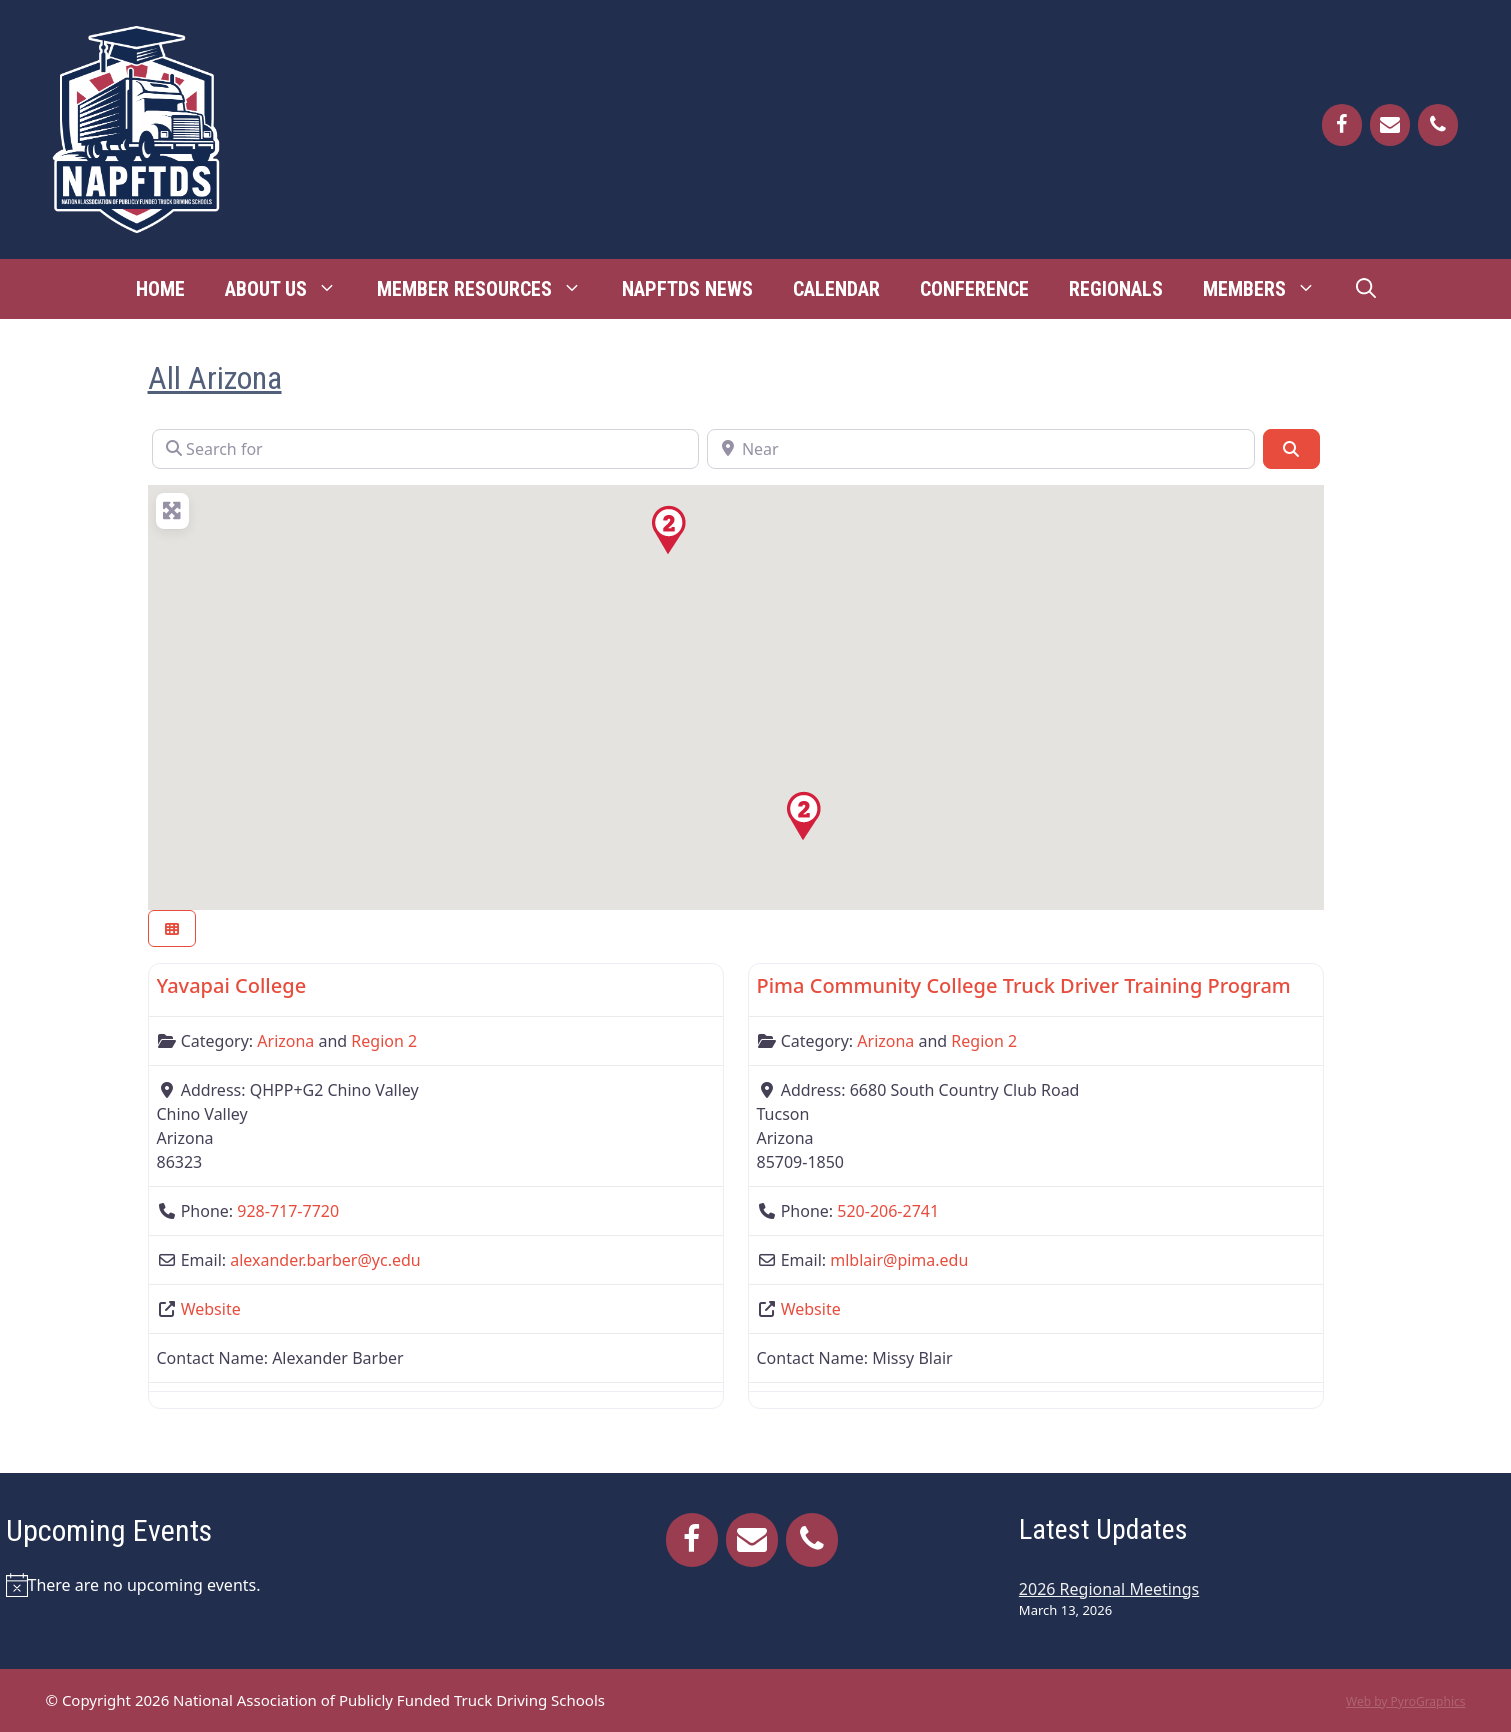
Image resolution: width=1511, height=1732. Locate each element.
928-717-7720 (288, 1211)
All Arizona (215, 378)
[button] (803, 816)
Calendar (836, 289)
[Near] (981, 449)
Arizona (285, 1041)
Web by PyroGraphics (1406, 1701)
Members (1269, 289)
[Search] (1291, 449)
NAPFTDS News (687, 289)
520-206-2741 (888, 1211)
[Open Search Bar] (1366, 289)
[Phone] (1438, 125)
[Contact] (1390, 125)
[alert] (249, 1585)
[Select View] (172, 928)
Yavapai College (232, 985)
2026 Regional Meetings (1109, 1589)
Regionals (1116, 289)
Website (211, 1309)
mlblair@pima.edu (899, 1260)
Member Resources (489, 289)
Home (160, 289)
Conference (974, 289)
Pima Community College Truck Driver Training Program (1024, 985)
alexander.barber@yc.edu (325, 1260)
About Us (291, 289)
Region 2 (384, 1041)
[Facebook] (1342, 125)
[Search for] (426, 449)
